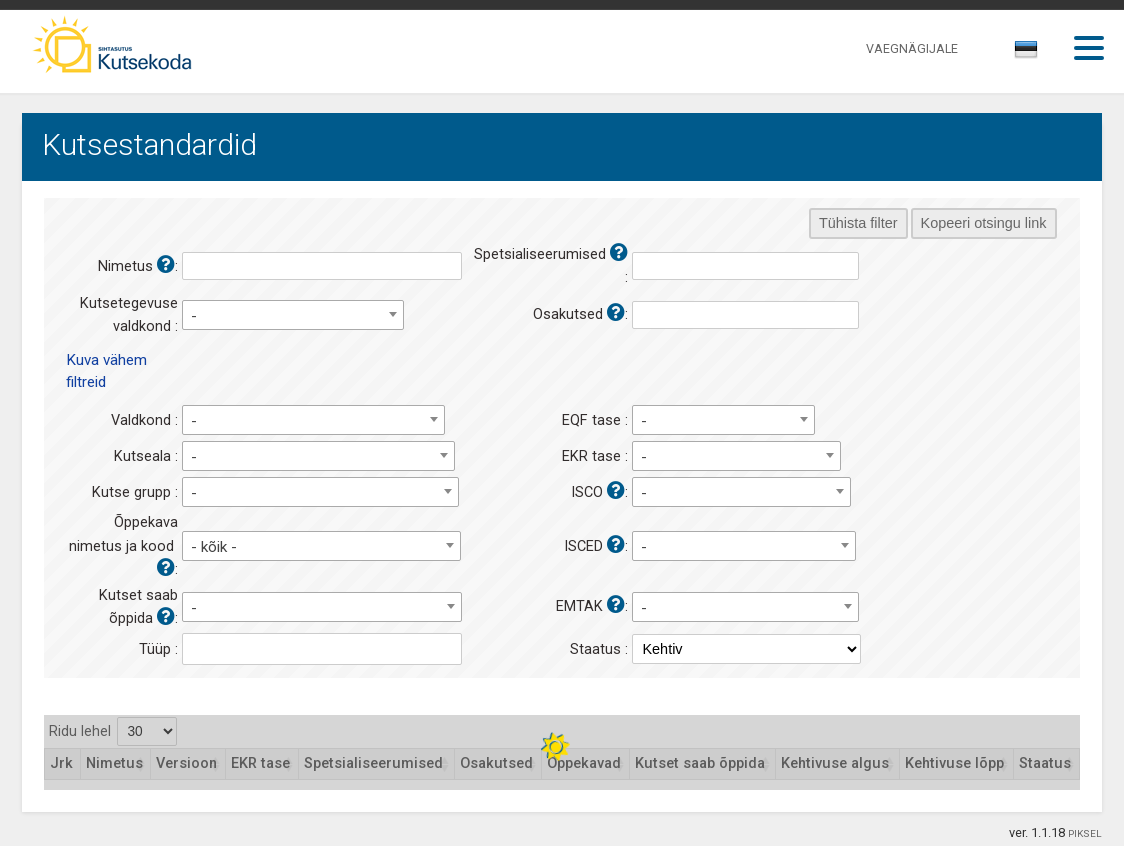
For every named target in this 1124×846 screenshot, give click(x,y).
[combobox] (1027, 55)
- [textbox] (194, 316)
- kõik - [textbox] (214, 547)
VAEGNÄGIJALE (912, 48)
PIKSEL (1085, 833)
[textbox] (1023, 53)
